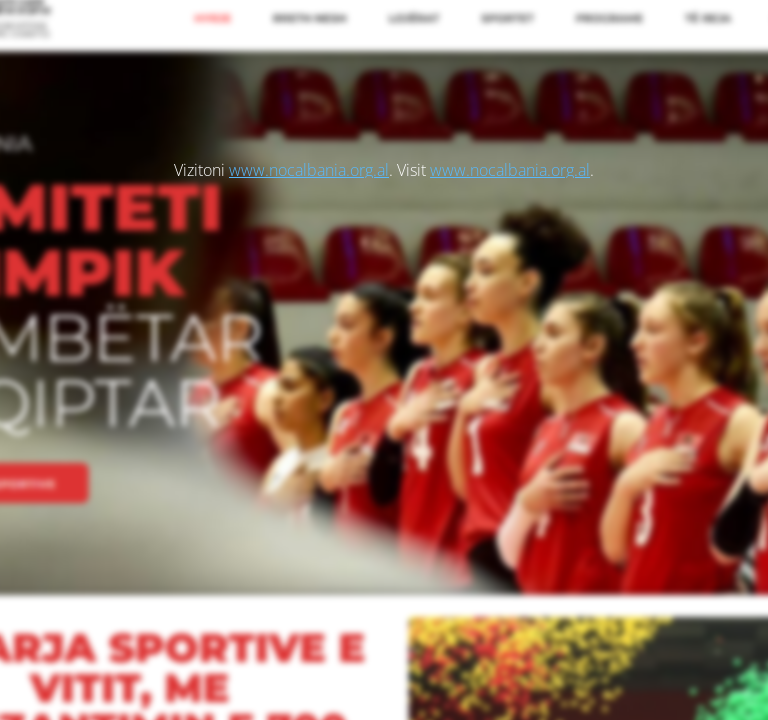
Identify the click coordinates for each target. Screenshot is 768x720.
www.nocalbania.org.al (309, 170)
